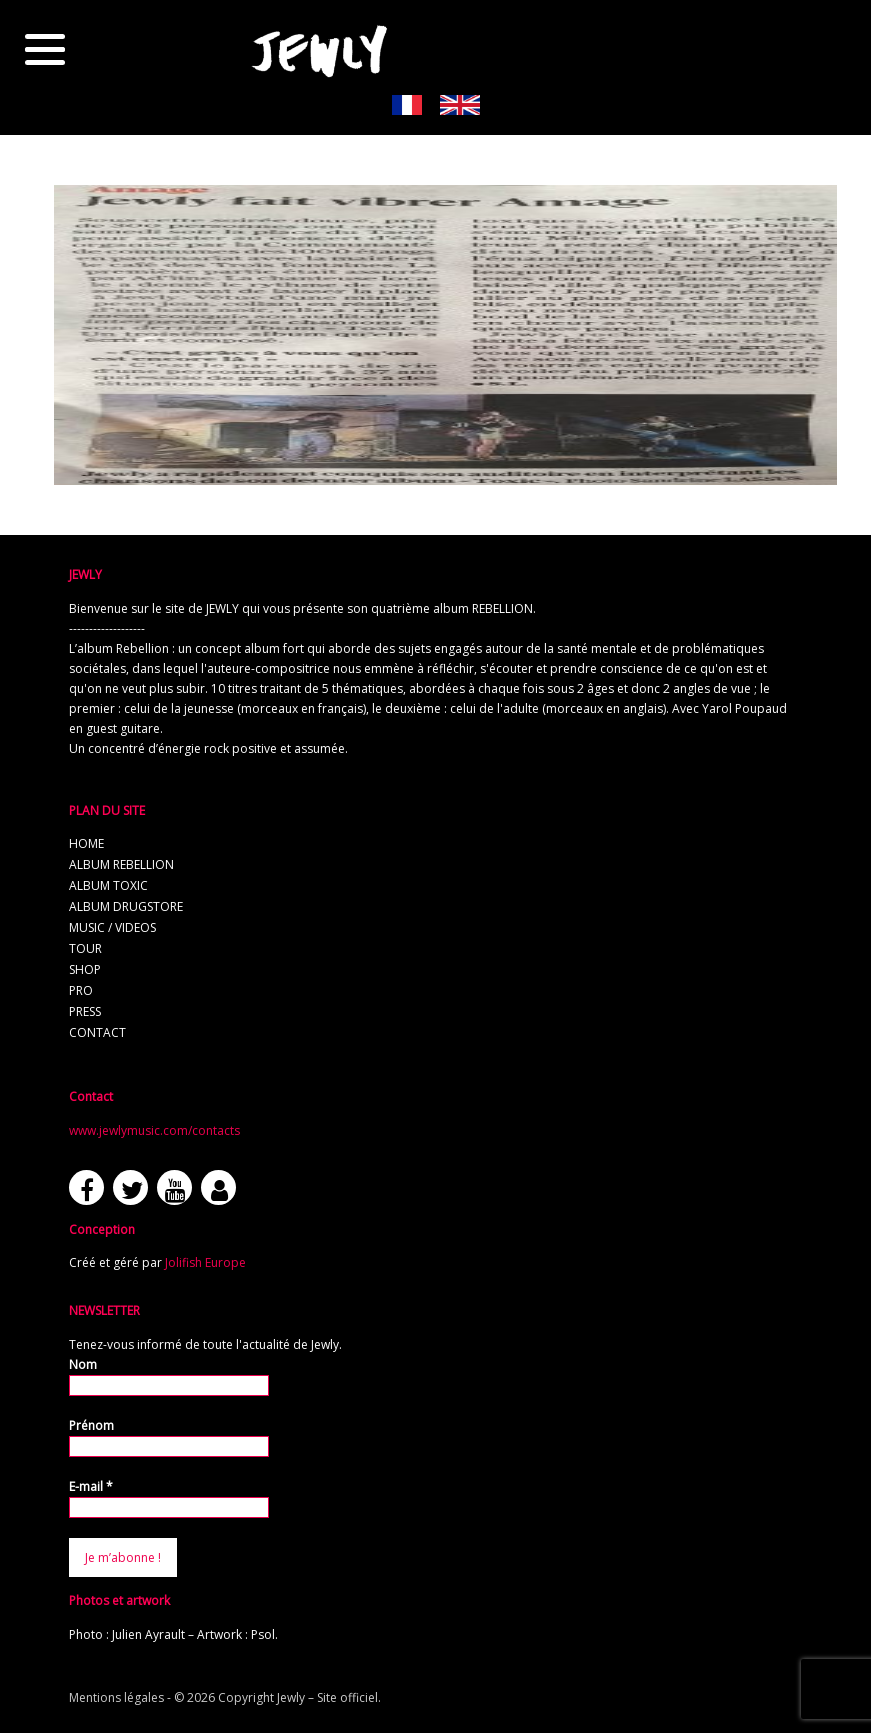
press (85, 1011)
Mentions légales (116, 1697)
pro (81, 990)
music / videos (112, 927)
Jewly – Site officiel (327, 1697)
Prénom (91, 1425)
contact (97, 1032)
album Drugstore (126, 906)
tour (85, 948)
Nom (83, 1364)
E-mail (91, 1486)
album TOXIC (108, 885)
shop (85, 969)
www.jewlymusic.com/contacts (154, 1130)
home (86, 843)
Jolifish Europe (205, 1262)
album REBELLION (121, 864)
